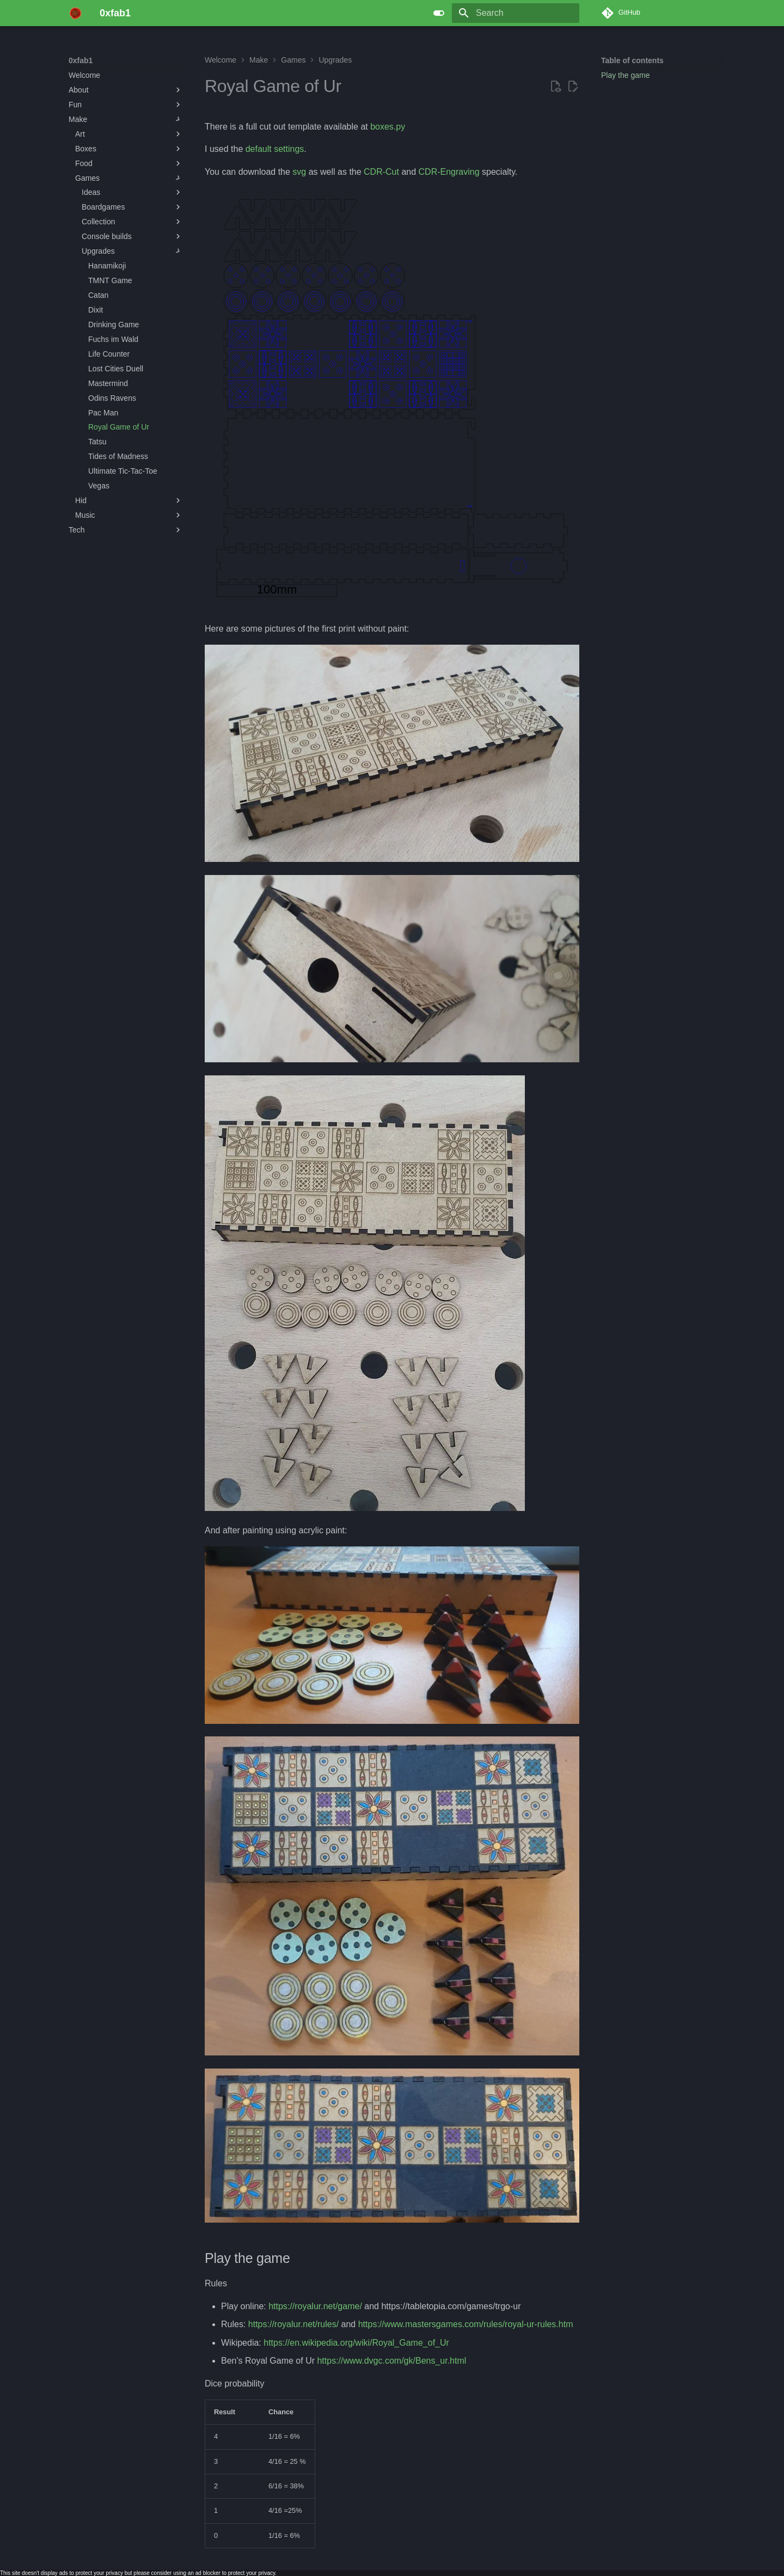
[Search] (515, 13)
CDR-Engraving (449, 171)
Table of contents (632, 60)
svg (299, 171)
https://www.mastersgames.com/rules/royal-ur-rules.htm (465, 2324)
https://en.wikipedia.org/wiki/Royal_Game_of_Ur (356, 2342)
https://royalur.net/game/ (315, 2306)
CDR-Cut (381, 171)
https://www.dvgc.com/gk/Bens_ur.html (391, 2360)
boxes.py (387, 126)
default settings (275, 149)
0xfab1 (81, 60)
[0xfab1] (75, 13)
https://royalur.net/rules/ (293, 2324)
